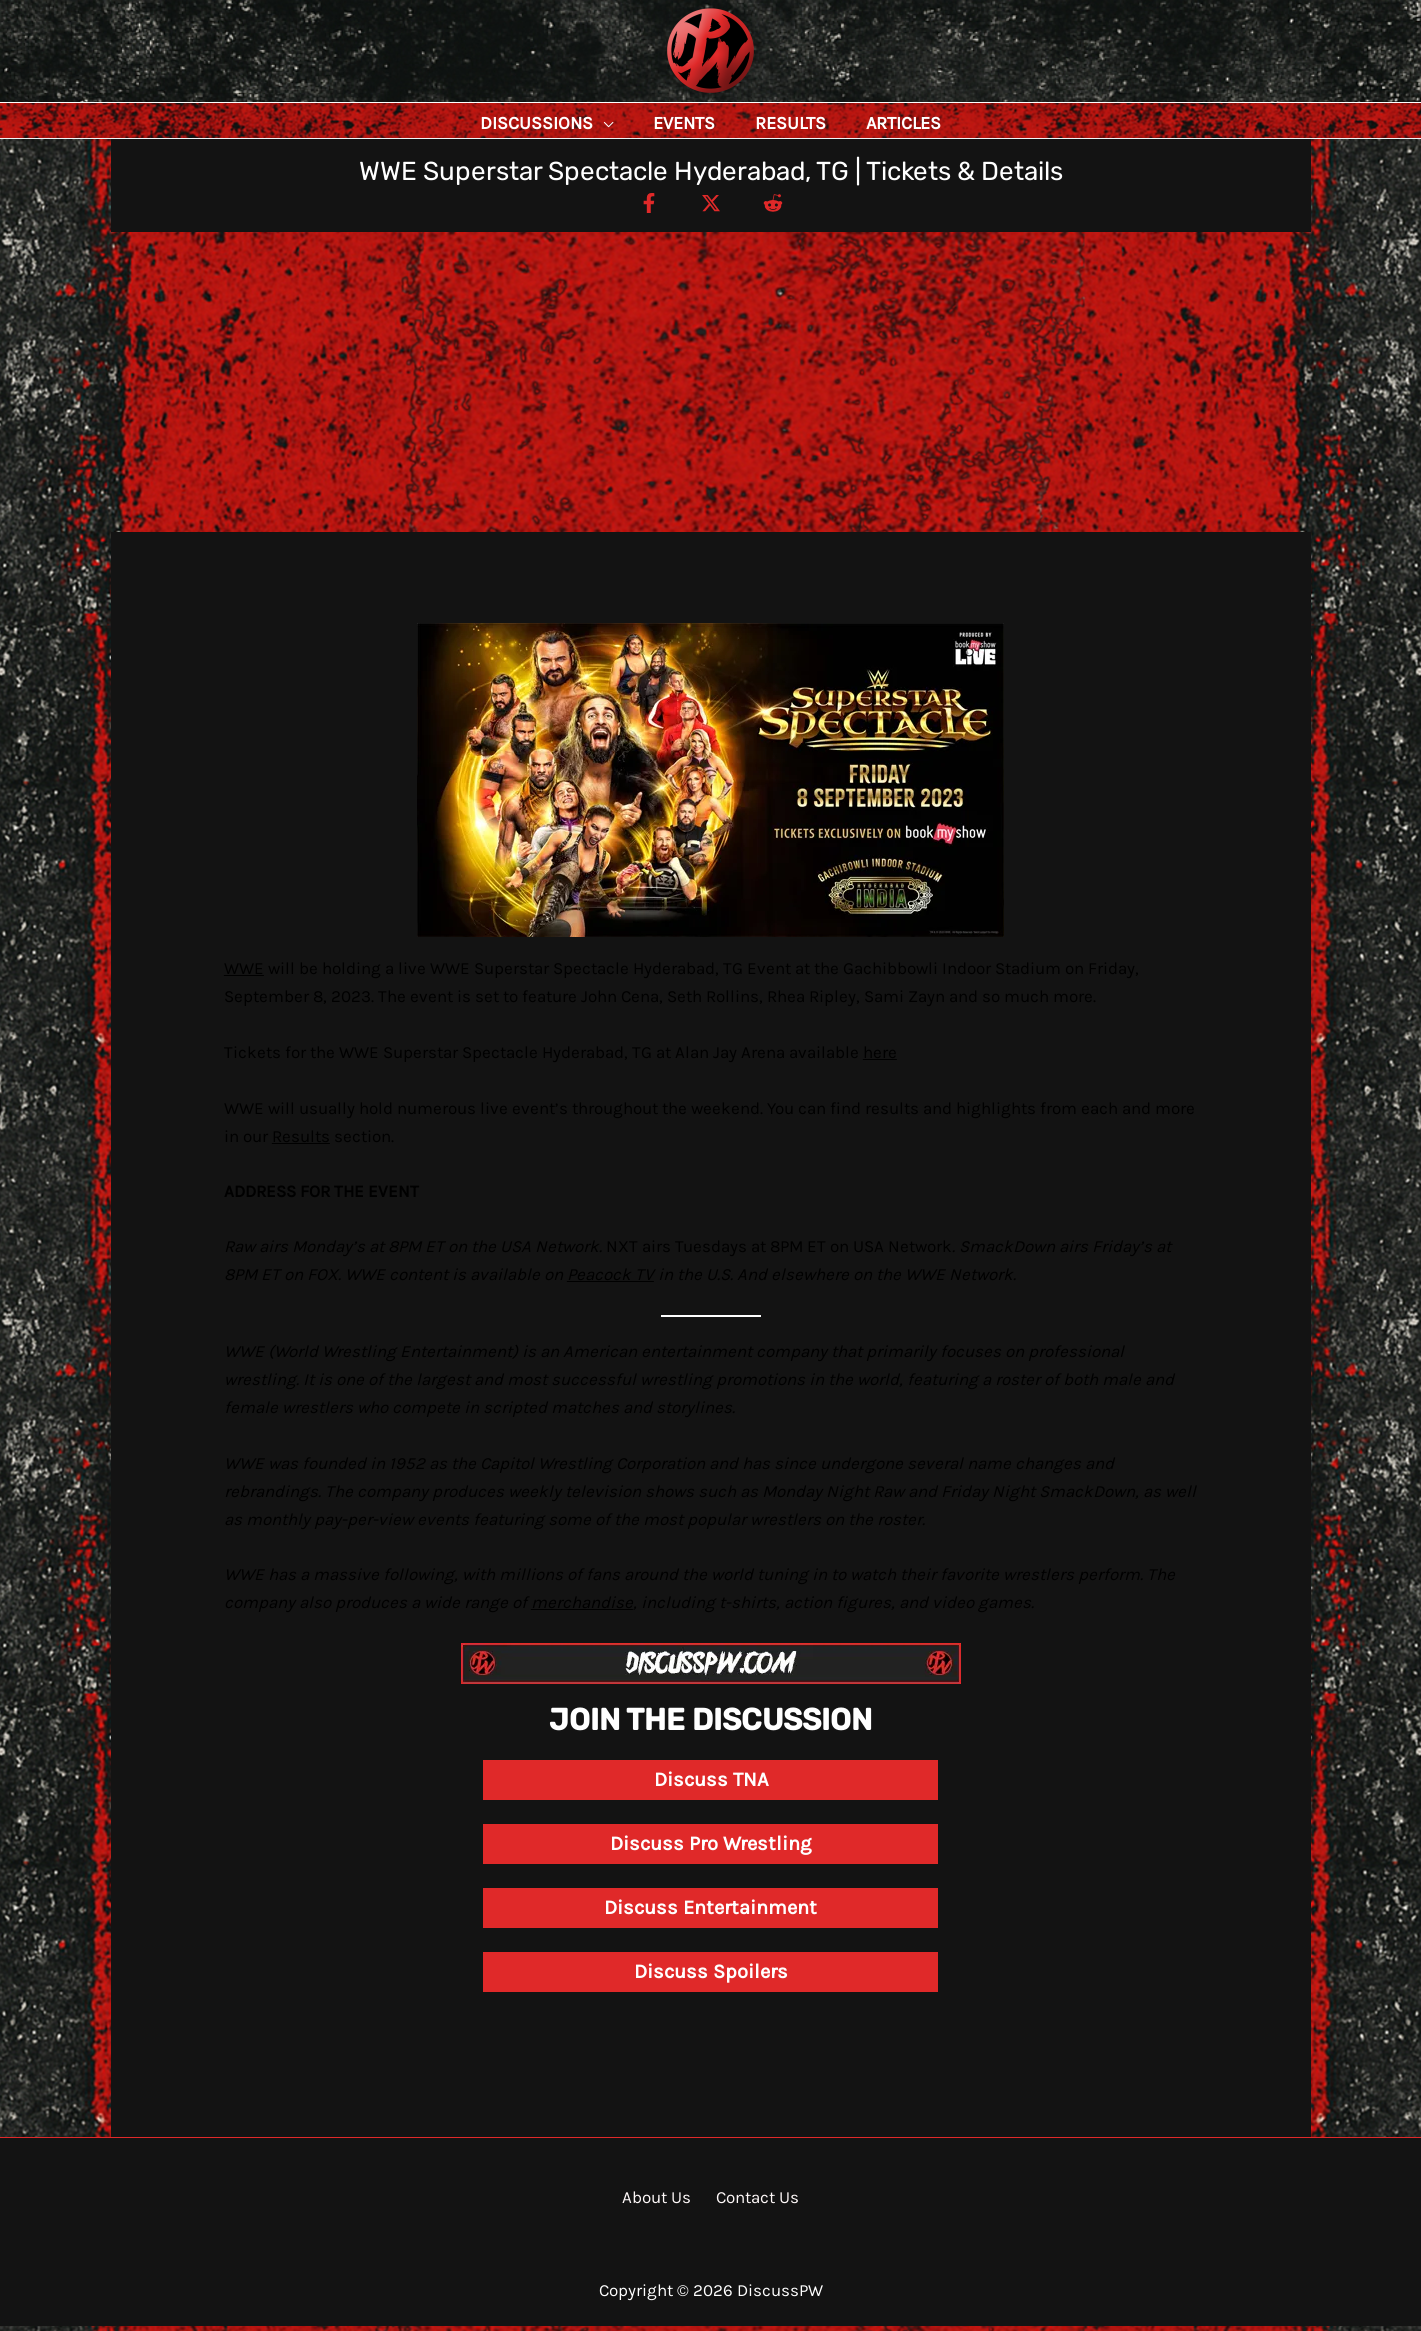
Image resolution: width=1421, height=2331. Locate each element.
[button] (648, 123)
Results (301, 1141)
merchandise (582, 1607)
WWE (244, 973)
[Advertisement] (711, 387)
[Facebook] (640, 207)
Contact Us (753, 2202)
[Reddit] (782, 207)
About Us (660, 2202)
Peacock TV (610, 1279)
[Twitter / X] (711, 207)
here (880, 1057)
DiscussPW (671, 94)
